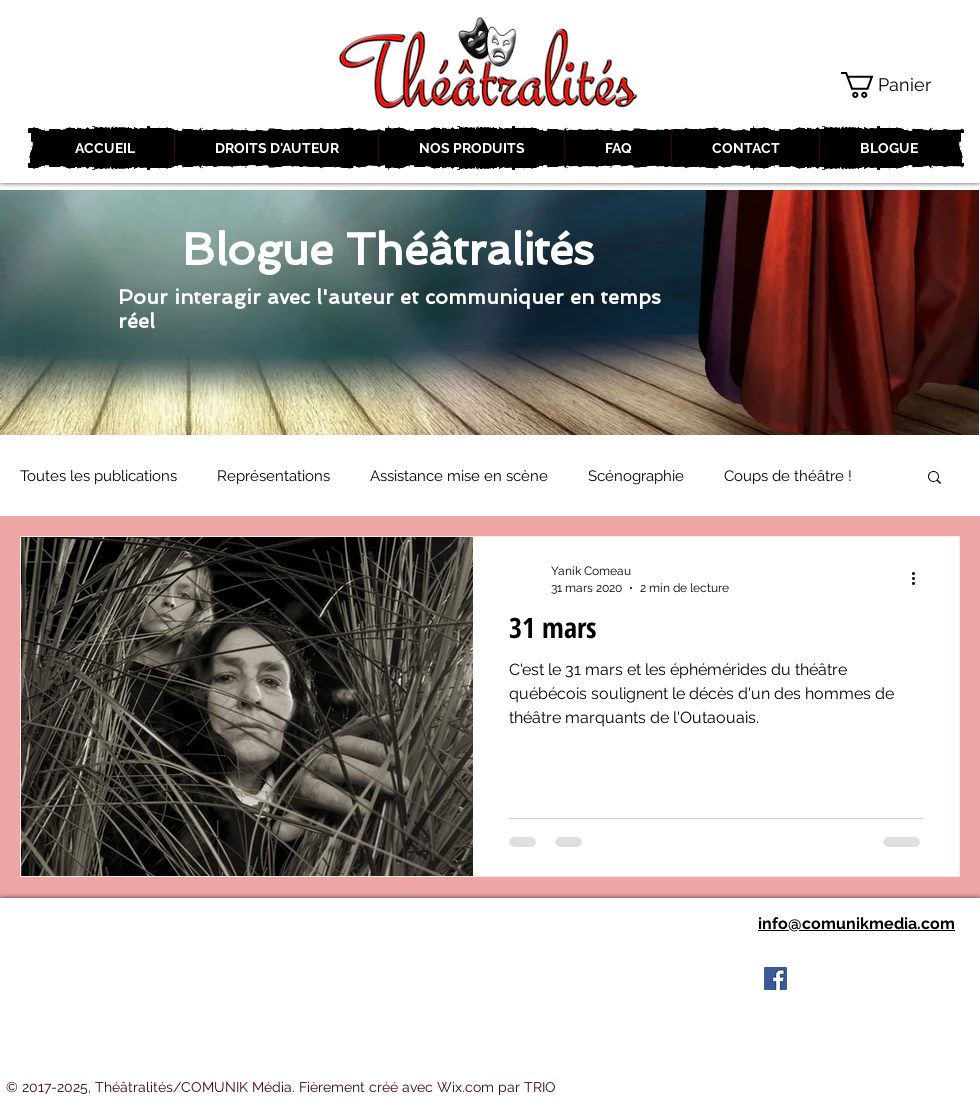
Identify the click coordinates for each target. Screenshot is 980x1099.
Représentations (273, 476)
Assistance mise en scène (459, 476)
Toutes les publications (98, 476)
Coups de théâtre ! (788, 476)
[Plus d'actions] (920, 578)
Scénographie (636, 476)
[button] (901, 85)
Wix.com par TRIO (496, 1087)
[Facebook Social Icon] (775, 978)
